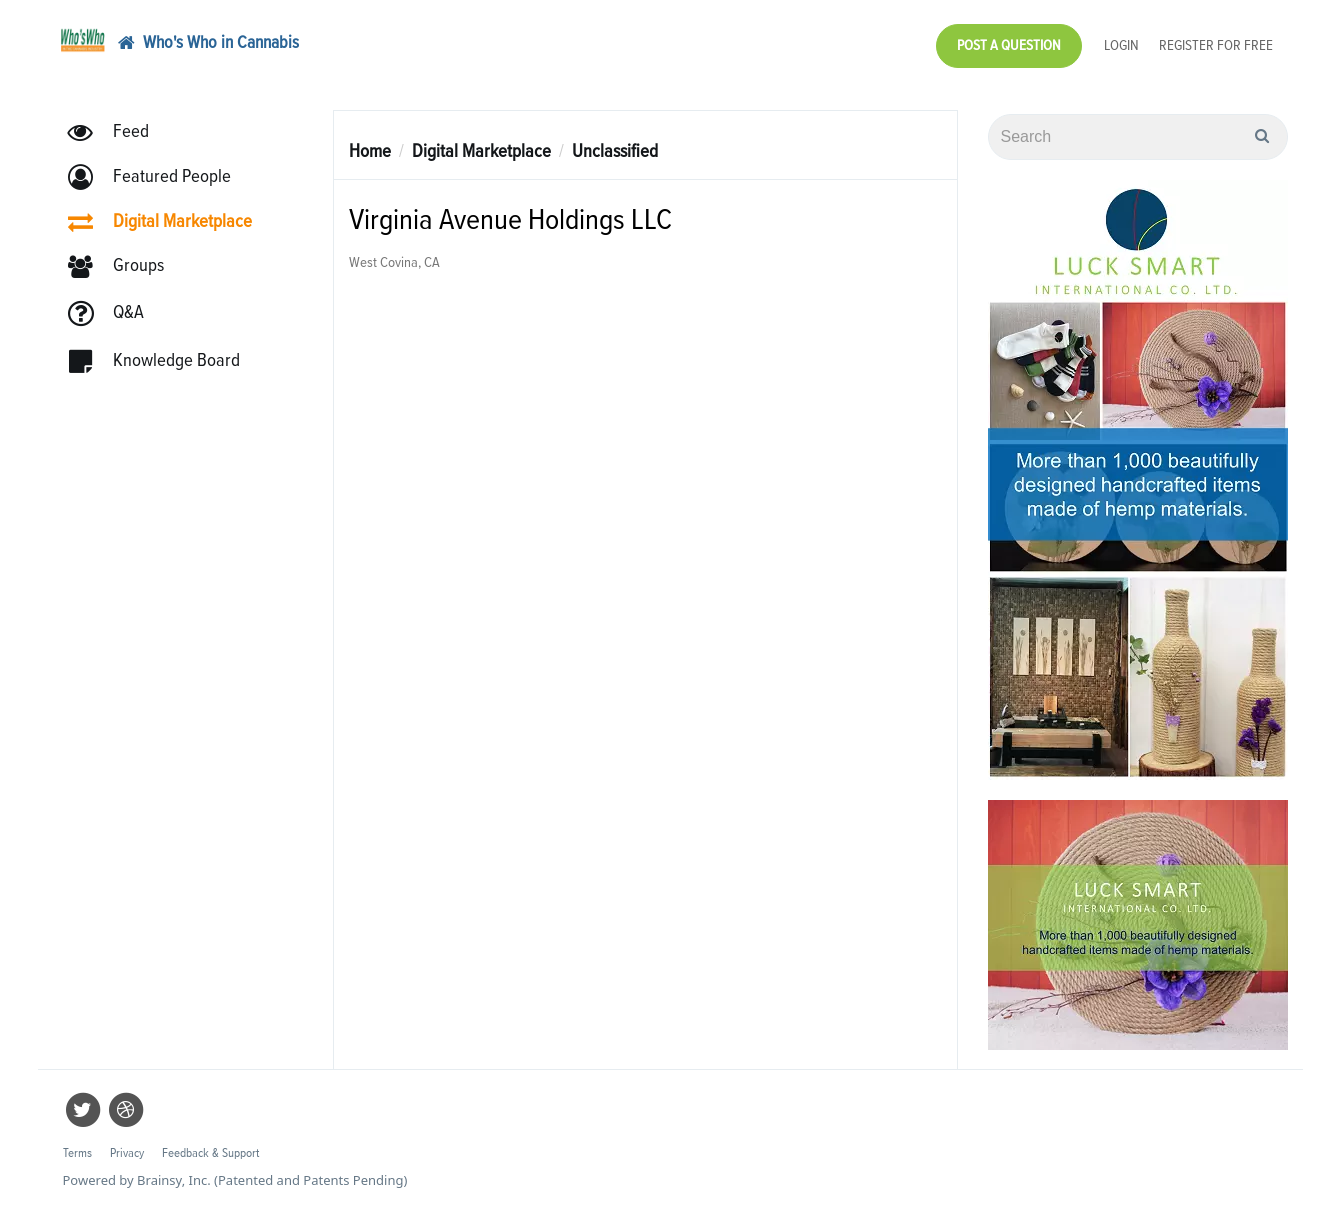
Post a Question (1009, 45)
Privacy (127, 1153)
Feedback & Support (210, 1153)
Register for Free (1216, 45)
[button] (158, 177)
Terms (77, 1153)
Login (1121, 45)
